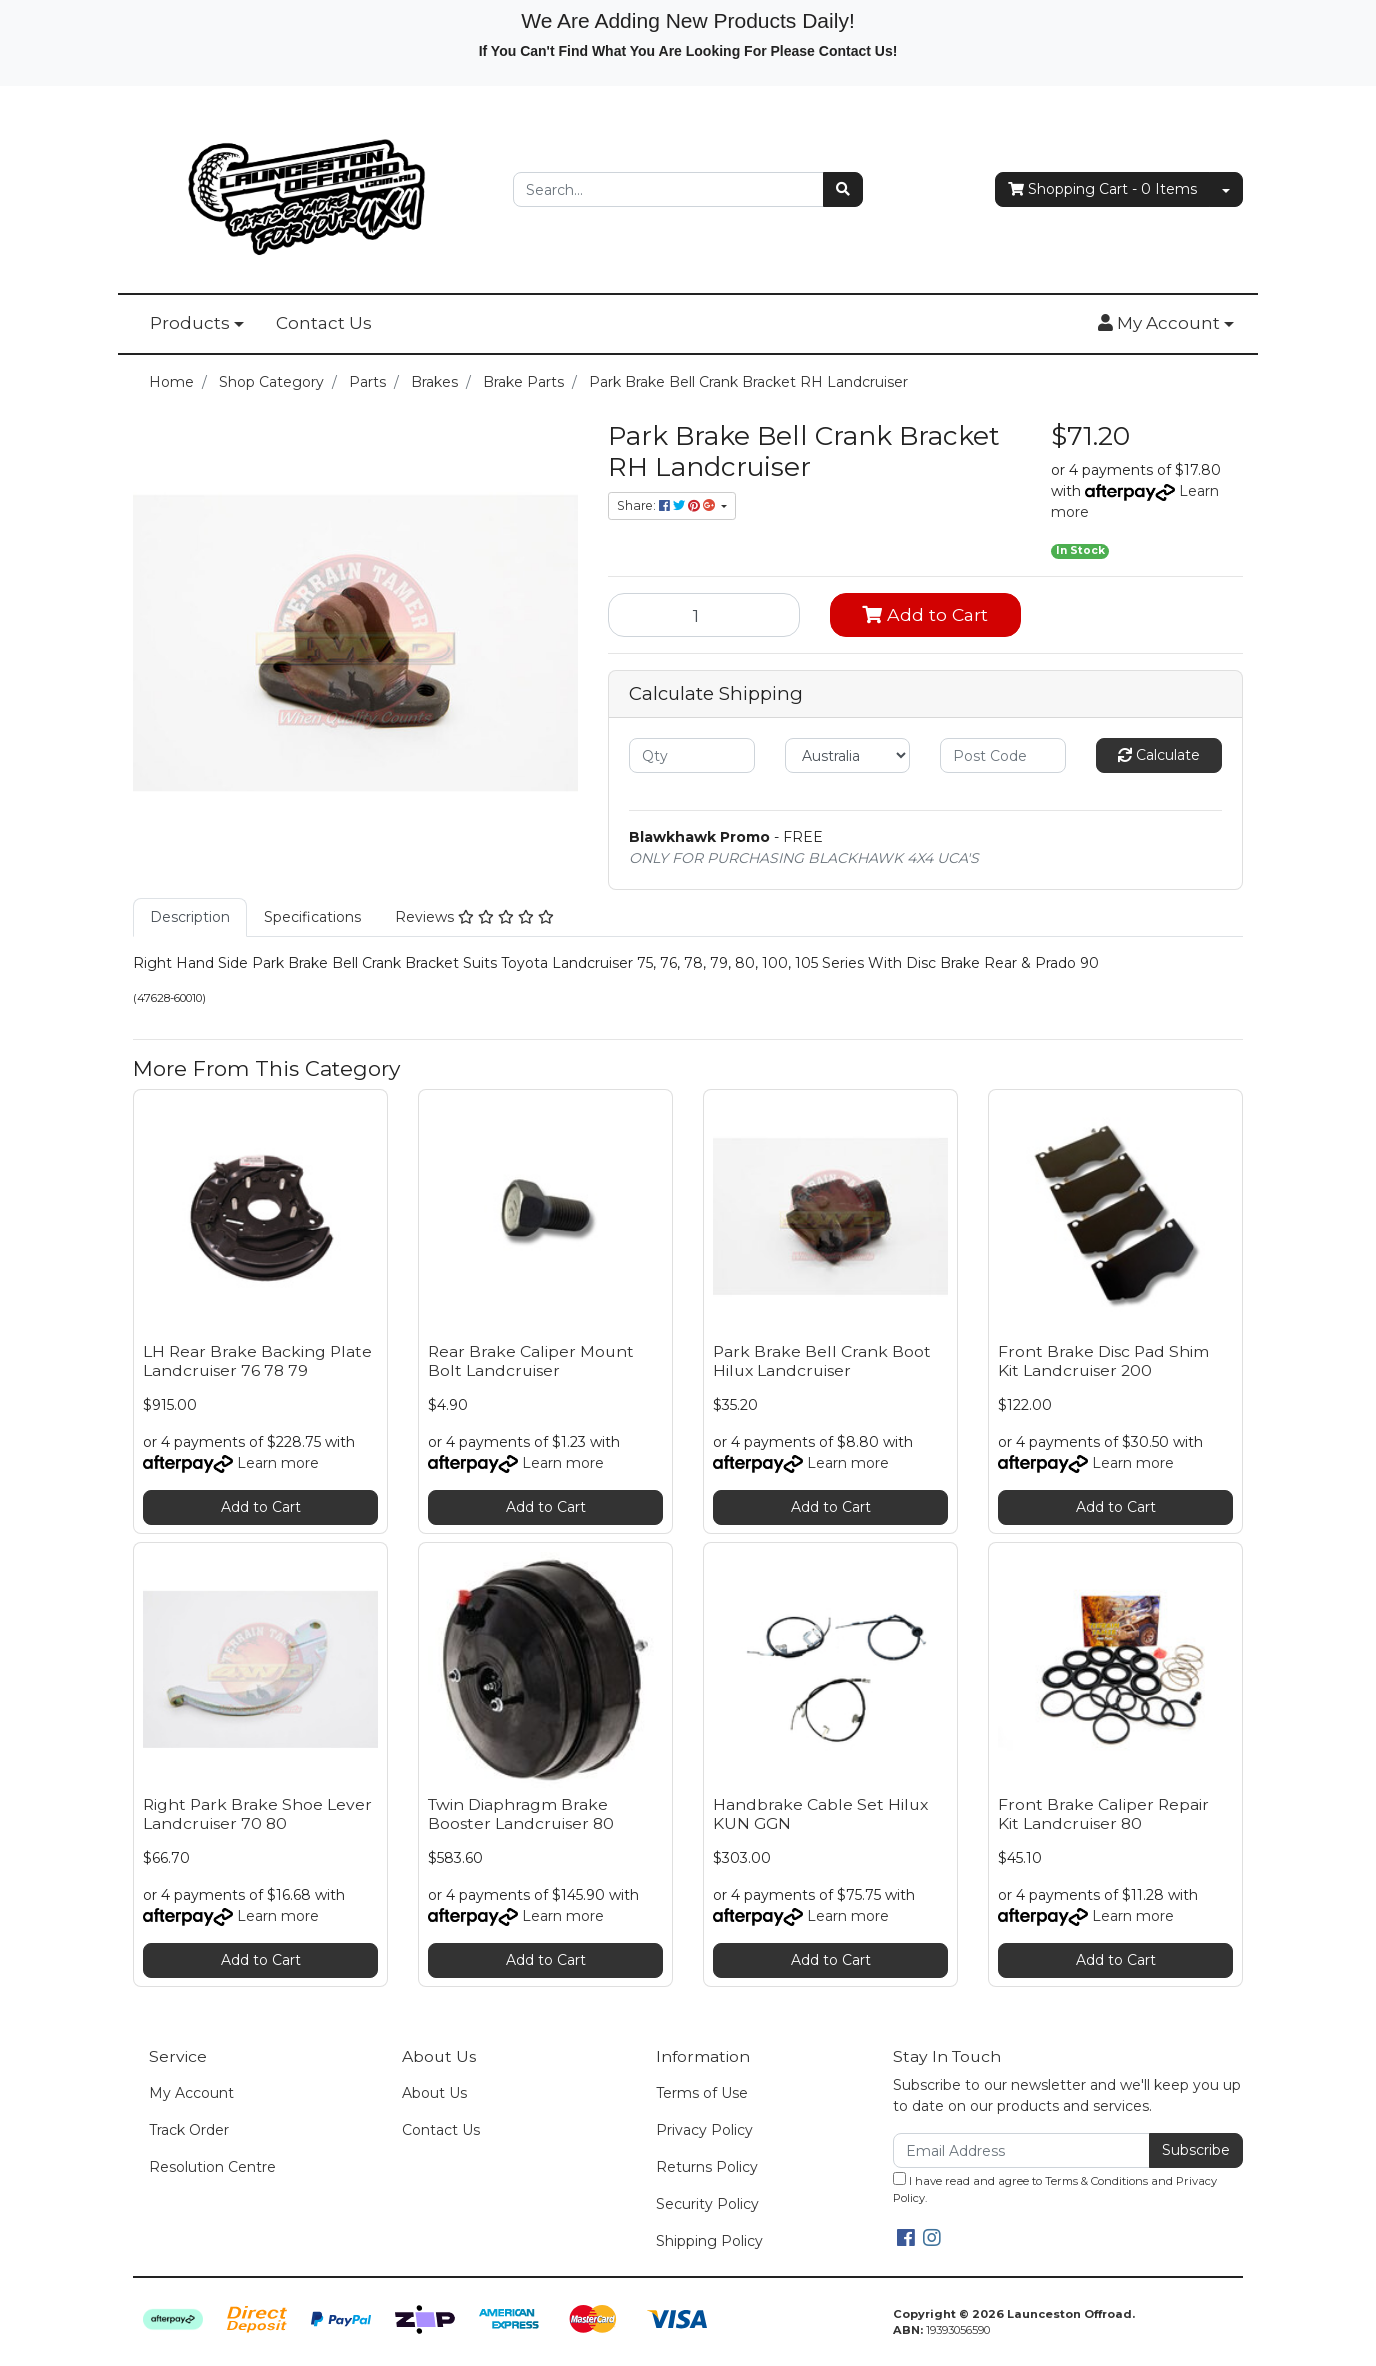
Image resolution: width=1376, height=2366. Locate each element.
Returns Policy (707, 2167)
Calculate (1159, 755)
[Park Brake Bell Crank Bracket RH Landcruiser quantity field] (704, 615)
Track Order (189, 2130)
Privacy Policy (704, 2130)
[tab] (190, 917)
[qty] (692, 755)
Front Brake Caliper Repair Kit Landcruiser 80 (1103, 1814)
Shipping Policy (709, 2241)
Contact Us (324, 323)
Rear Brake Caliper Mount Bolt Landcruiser (531, 1361)
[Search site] (843, 189)
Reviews (474, 917)
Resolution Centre (212, 2167)
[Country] (848, 755)
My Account (191, 2093)
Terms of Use (702, 2093)
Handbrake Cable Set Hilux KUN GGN (820, 1814)
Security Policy (707, 2204)
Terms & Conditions (1096, 2181)
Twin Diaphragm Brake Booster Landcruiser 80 (521, 1814)
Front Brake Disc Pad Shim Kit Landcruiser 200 (1103, 1361)
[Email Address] (1021, 2150)
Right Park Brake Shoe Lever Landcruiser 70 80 (257, 1814)
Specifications (312, 917)
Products (190, 323)
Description (190, 917)
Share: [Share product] (667, 505)
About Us (434, 2093)
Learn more (278, 1463)
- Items (1102, 189)
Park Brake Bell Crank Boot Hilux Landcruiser (822, 1361)
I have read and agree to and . (1055, 2188)
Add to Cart (925, 614)
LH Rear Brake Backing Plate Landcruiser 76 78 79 (257, 1361)
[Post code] (1003, 755)
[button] (1166, 324)
